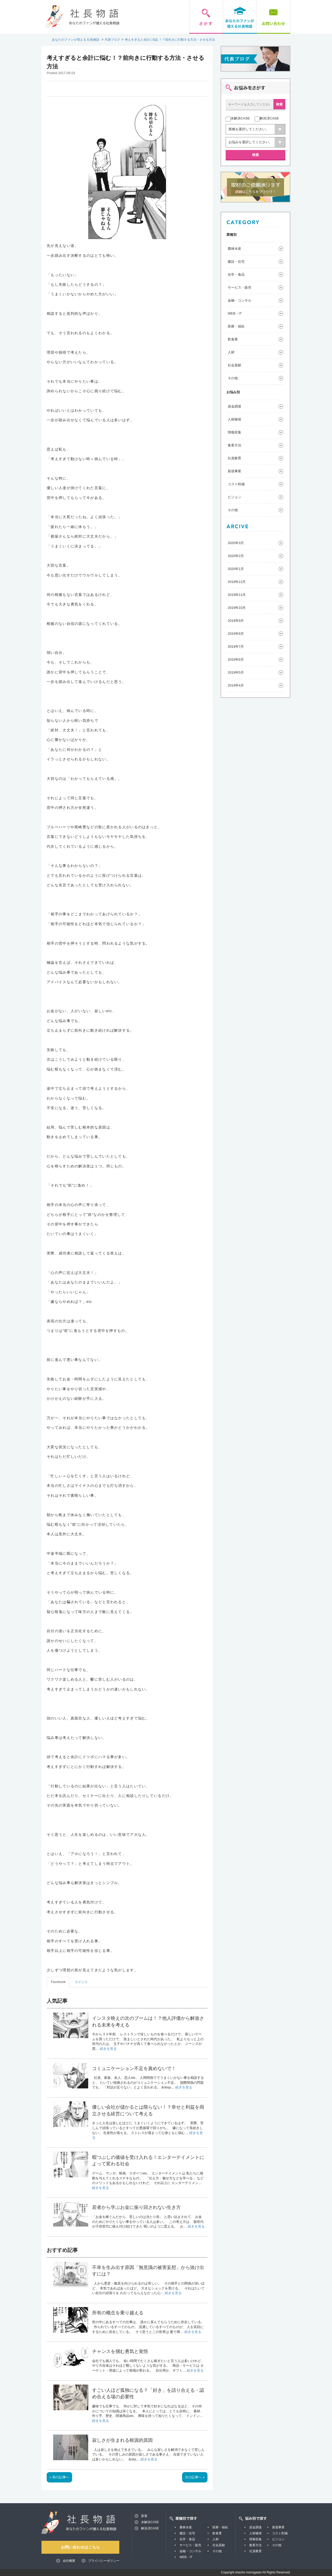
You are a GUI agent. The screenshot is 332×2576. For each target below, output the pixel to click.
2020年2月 (236, 556)
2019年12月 (237, 582)
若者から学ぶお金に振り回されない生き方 (136, 2207)
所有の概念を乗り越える (117, 2312)
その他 (233, 378)
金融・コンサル (239, 300)
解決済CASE (150, 2528)
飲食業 (233, 339)
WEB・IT (235, 313)
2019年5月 (236, 672)
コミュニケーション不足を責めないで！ (134, 2068)
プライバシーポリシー (103, 2561)
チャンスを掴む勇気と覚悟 (120, 2351)
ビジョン (234, 497)
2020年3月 (236, 543)
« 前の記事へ (59, 2477)
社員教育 (234, 458)
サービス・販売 (239, 287)
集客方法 (234, 445)
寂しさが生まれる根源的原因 (122, 2440)
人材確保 (234, 419)
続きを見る (108, 2049)
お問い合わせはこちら (80, 2547)
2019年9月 (236, 621)
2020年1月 (236, 569)
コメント (81, 1982)
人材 (231, 352)
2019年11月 (237, 595)
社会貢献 (234, 365)
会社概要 (69, 2561)
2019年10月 (237, 608)
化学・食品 (236, 274)
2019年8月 (236, 634)
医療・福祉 (236, 326)
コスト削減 (236, 484)
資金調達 (234, 406)
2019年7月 (236, 646)
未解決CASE (150, 2522)
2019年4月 (236, 685)
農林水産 (234, 249)
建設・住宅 (236, 261)
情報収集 (234, 432)
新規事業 (234, 471)
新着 (144, 2516)
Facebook (58, 1982)
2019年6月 (236, 659)
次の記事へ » (195, 2477)
